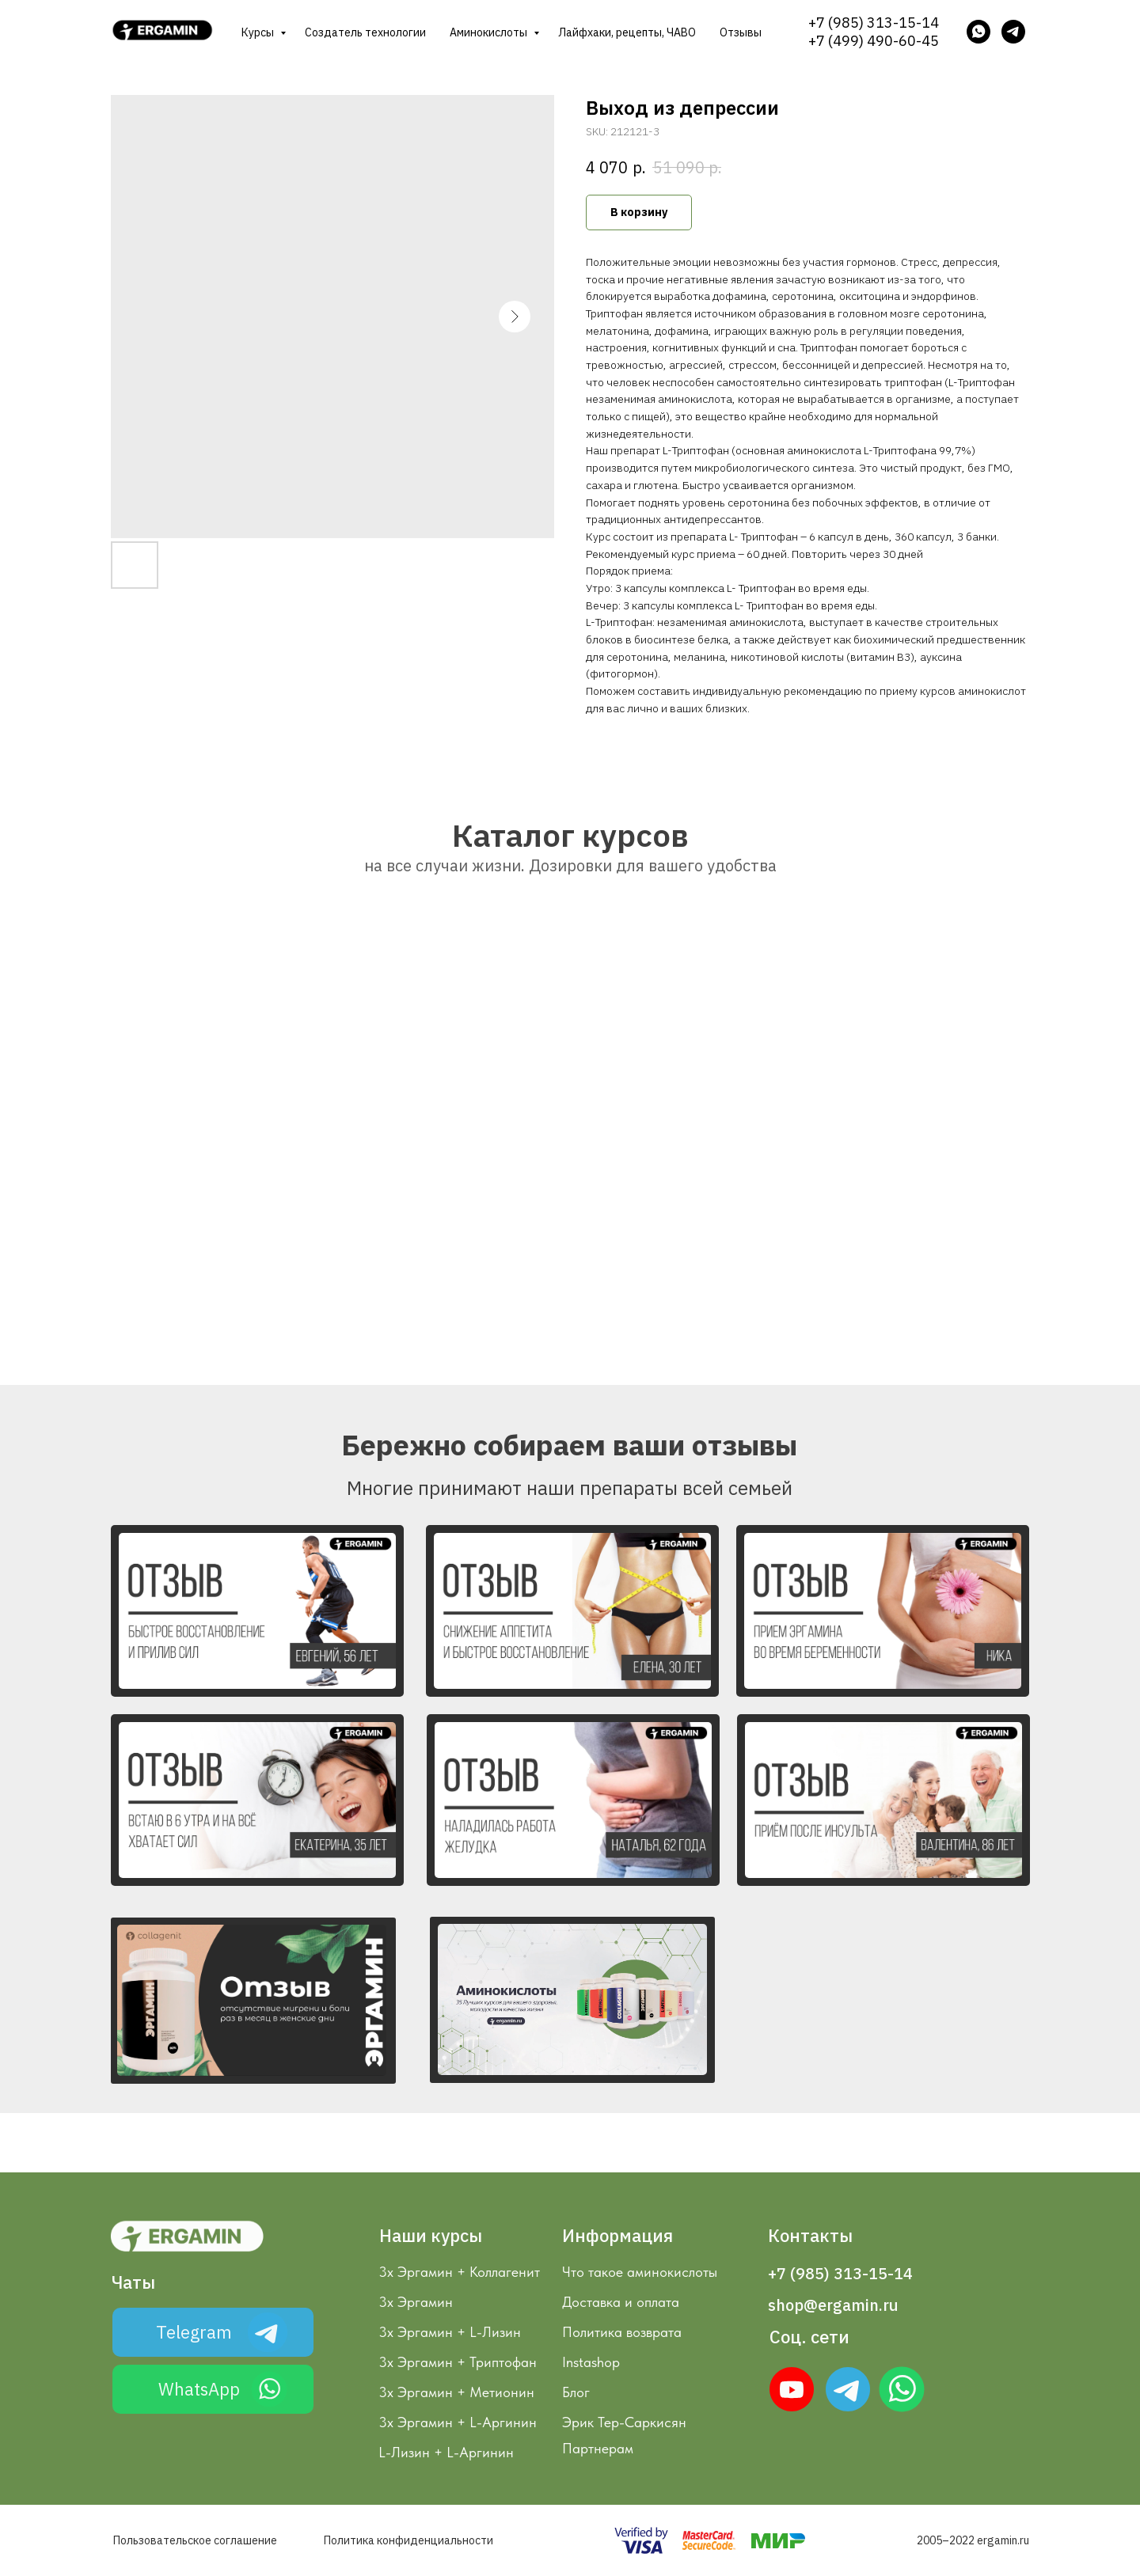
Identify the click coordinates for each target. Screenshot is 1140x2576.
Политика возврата (622, 2332)
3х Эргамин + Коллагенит (459, 2271)
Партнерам (597, 2448)
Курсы (258, 32)
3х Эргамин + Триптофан (457, 2362)
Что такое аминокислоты (639, 2271)
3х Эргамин (415, 2301)
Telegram (194, 2331)
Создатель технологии (365, 32)
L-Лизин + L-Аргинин (446, 2452)
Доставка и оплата (620, 2301)
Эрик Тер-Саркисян (624, 2422)
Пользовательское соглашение (195, 2540)
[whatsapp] (978, 32)
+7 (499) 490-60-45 (873, 41)
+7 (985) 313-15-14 (873, 22)
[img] (848, 2389)
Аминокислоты (490, 32)
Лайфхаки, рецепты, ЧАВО (627, 32)
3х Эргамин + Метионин (456, 2392)
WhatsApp (199, 2388)
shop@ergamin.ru (833, 2305)
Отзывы (741, 32)
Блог (576, 2392)
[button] (257, 1611)
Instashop (591, 2362)
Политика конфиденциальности (408, 2540)
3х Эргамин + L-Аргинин (457, 2422)
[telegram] (1013, 32)
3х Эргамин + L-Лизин (449, 2332)
